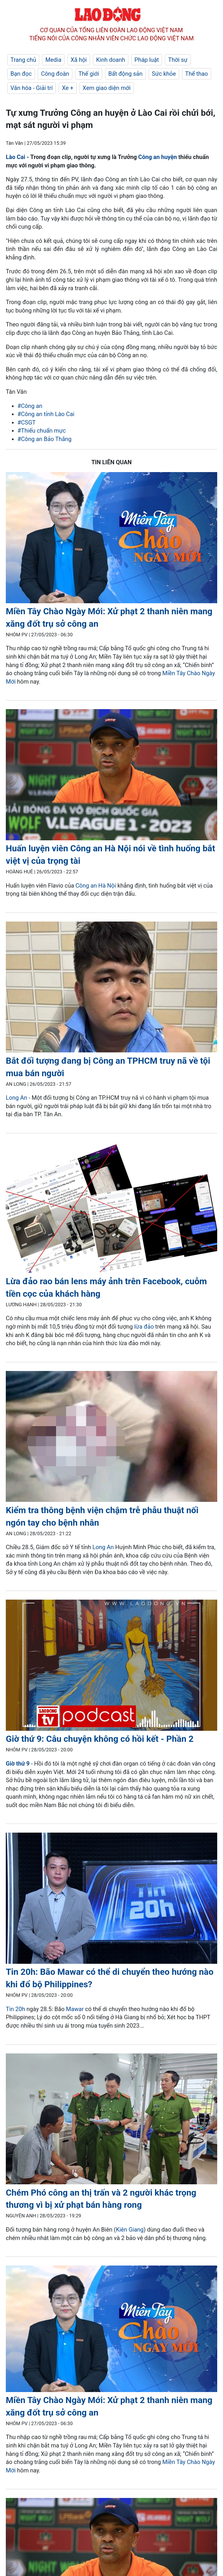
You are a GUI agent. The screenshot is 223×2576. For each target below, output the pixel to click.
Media (53, 59)
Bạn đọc (21, 73)
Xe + (67, 87)
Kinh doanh (110, 59)
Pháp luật (146, 59)
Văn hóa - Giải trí (31, 87)
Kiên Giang (130, 2229)
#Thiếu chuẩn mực (41, 430)
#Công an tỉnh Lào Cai (45, 414)
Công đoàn (55, 73)
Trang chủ (23, 59)
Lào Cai (15, 156)
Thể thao (196, 73)
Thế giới (88, 73)
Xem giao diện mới (107, 87)
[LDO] (111, 538)
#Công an (29, 405)
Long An (16, 1097)
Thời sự (178, 59)
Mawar (75, 2009)
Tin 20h (15, 2009)
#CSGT (26, 422)
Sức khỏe (164, 73)
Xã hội (79, 59)
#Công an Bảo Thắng (44, 439)
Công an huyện (158, 156)
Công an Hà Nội (95, 885)
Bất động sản (125, 73)
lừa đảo (144, 1326)
